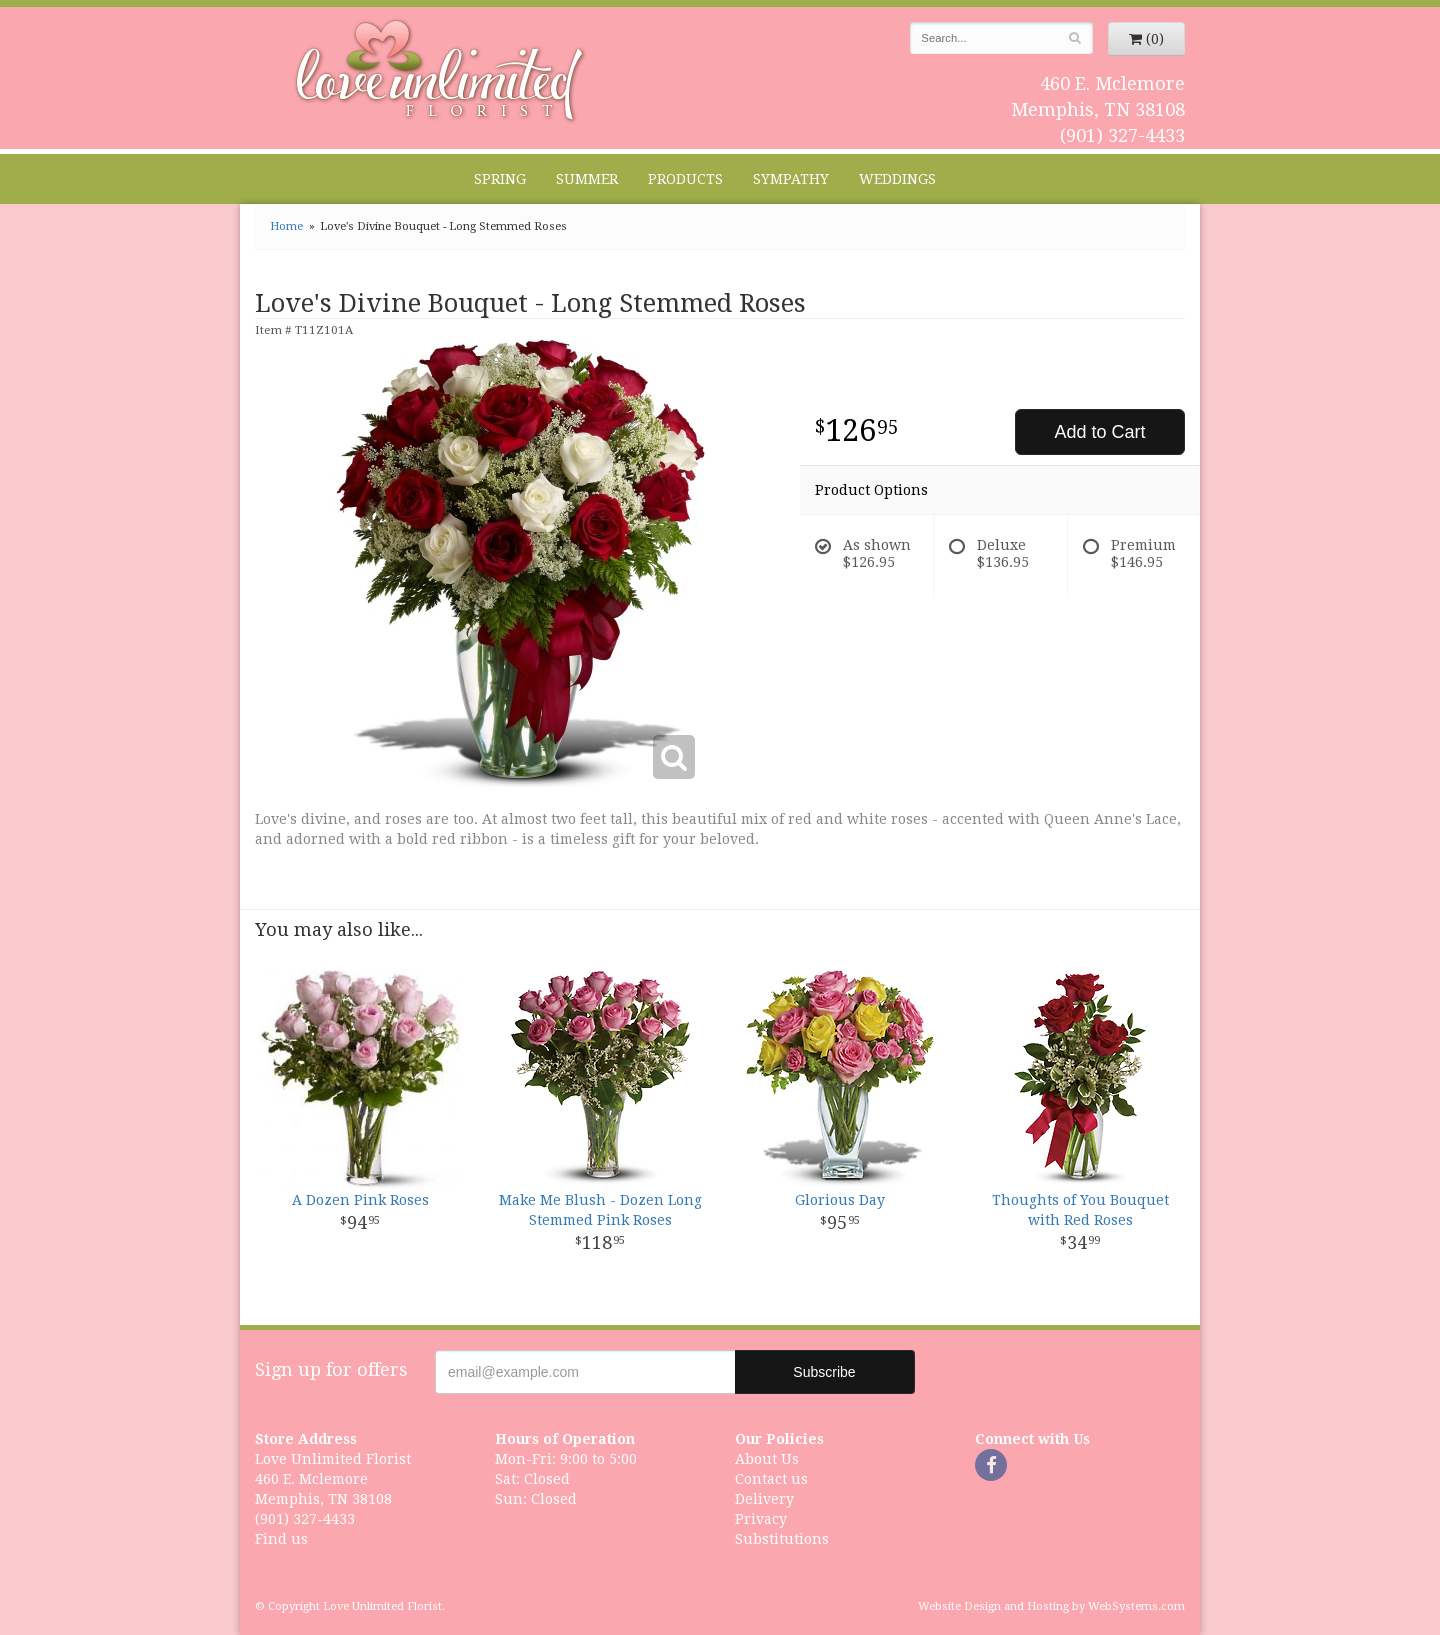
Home (286, 226)
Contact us (771, 1479)
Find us (281, 1539)
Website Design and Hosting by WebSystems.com (1051, 1606)
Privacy (761, 1519)
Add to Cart (1099, 432)
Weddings (897, 179)
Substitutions (782, 1539)
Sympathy (791, 179)
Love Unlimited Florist (440, 71)
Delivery (764, 1499)
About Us (767, 1459)
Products (685, 179)
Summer (587, 179)
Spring (500, 179)
